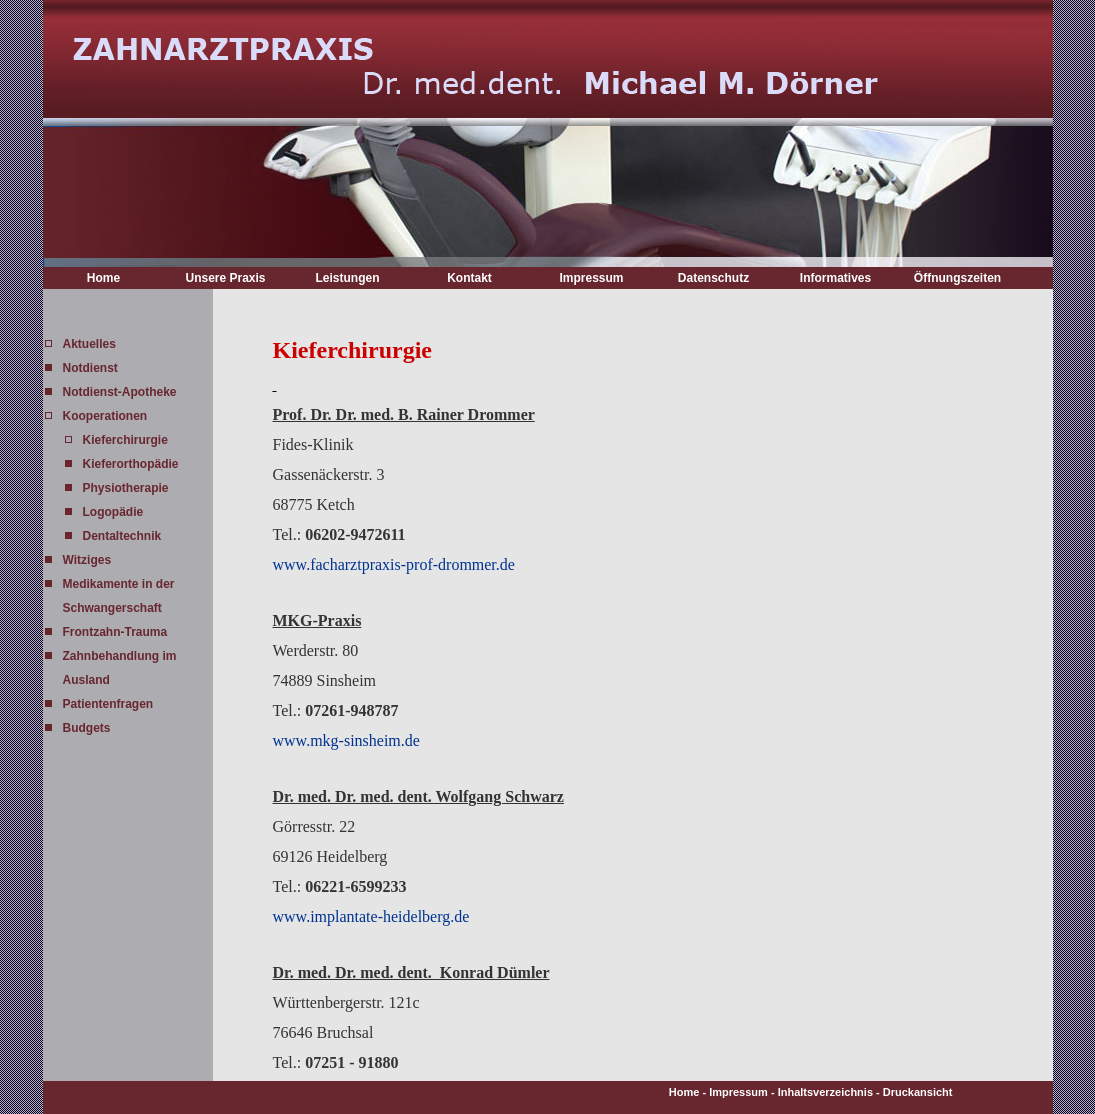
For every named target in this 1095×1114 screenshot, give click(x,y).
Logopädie (113, 512)
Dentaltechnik (122, 536)
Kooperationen (105, 416)
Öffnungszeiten (957, 278)
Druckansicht (918, 1092)
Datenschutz (713, 278)
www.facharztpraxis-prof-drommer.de (394, 564)
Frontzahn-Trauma (115, 632)
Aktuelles (89, 344)
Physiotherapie (126, 488)
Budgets (87, 728)
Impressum (591, 278)
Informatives (835, 278)
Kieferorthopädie (131, 464)
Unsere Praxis (225, 278)
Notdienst (90, 368)
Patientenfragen (108, 704)
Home (103, 278)
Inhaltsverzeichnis (825, 1092)
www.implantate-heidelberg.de (371, 916)
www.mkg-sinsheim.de (346, 740)
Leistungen (347, 278)
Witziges (87, 560)
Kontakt (469, 278)
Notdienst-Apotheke (120, 392)
